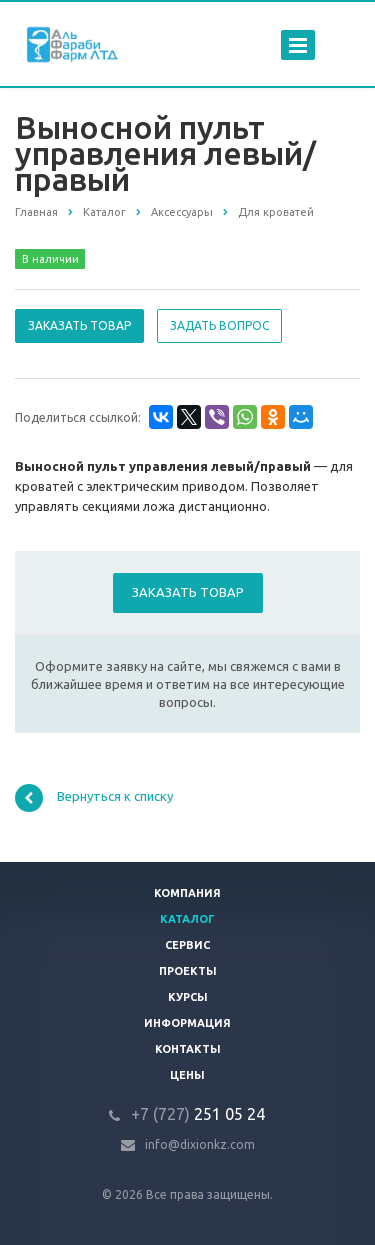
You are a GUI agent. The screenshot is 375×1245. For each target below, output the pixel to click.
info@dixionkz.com (200, 1144)
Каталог (187, 919)
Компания (187, 893)
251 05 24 (198, 1114)
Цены (187, 1075)
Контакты (188, 1049)
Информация (187, 1023)
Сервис (187, 945)
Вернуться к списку (94, 798)
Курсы (188, 997)
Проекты (188, 971)
